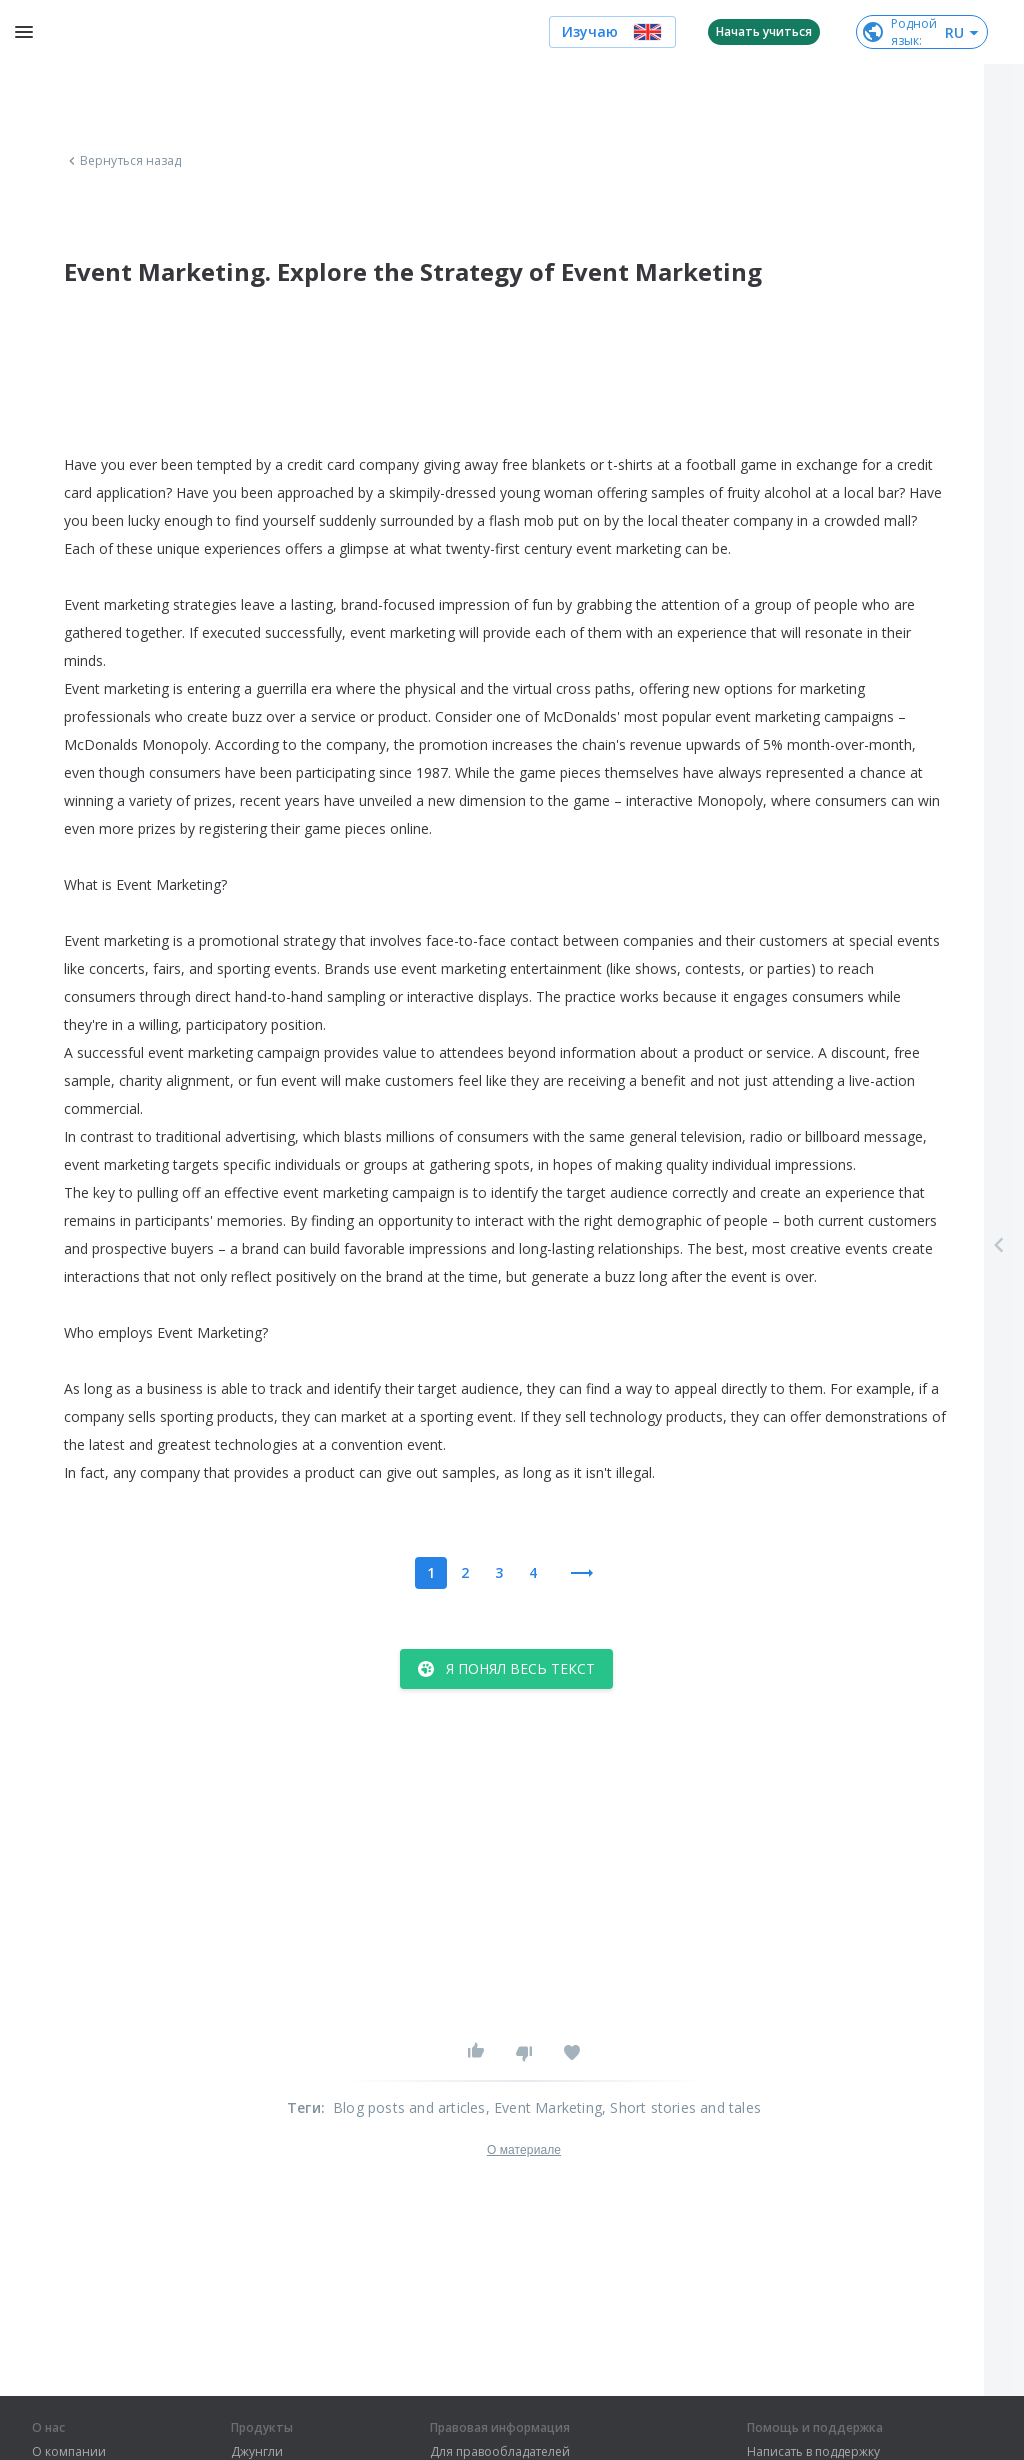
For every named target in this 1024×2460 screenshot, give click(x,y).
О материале (524, 2150)
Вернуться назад (123, 161)
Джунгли (257, 2452)
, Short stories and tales (681, 2107)
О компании (69, 2452)
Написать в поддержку (813, 2452)
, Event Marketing (544, 2107)
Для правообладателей (500, 2452)
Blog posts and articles (409, 2107)
